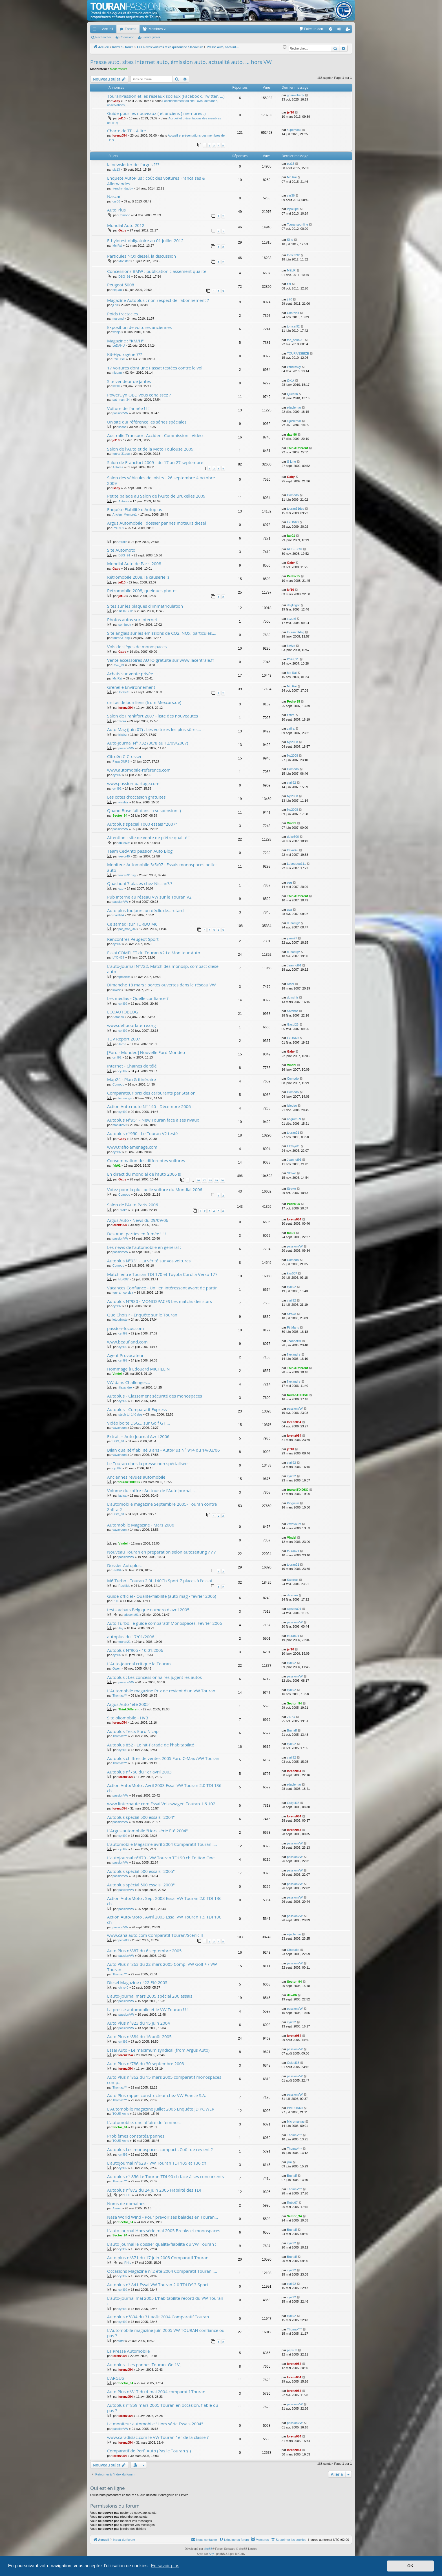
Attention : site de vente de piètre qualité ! (148, 837)
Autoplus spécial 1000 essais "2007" (142, 824)
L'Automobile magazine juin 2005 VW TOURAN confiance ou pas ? (165, 2332)
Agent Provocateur (125, 1355)
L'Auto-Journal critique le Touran (139, 1663)
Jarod (122, 1044)
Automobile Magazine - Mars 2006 (140, 1525)
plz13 (116, 169)
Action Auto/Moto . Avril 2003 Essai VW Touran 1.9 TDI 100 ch (164, 1919)
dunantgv (293, 923)
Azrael (116, 2208)
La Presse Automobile (128, 2351)
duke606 (124, 842)
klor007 (123, 1279)
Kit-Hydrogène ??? (124, 354)
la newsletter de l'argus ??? (133, 164)
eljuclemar (294, 407)
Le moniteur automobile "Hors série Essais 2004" (155, 2423)
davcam (292, 1595)
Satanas (118, 1017)
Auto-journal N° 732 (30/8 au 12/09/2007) (147, 743)
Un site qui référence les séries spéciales (147, 422)
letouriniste (119, 1319)
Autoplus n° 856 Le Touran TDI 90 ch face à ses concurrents (165, 2176)
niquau (117, 289)
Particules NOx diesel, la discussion (141, 256)
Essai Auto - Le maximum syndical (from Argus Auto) (158, 2050)
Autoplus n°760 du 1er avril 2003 (139, 1772)
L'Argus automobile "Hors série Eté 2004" (147, 1830)
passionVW (120, 413)
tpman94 (124, 977)
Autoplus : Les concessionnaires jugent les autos (154, 1677)
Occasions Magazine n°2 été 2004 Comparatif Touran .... (162, 2271)
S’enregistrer (151, 37)
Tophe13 (124, 692)
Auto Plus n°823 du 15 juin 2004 (138, 2023)
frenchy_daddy (122, 188)
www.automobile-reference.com (139, 770)
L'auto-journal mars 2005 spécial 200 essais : (151, 1996)
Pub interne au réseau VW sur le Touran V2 (149, 897)
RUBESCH (294, 549)
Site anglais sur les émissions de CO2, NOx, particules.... (161, 633)
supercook (294, 130)
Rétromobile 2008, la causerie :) (138, 577)
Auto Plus (116, 210)
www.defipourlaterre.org (131, 1025)
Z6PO (291, 1717)
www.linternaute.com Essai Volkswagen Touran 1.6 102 (161, 1803)
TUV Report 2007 (123, 1039)
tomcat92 (293, 255)
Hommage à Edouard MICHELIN (138, 1369)
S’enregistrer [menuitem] (349, 30)
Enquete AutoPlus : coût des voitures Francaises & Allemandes (156, 180)
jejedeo (292, 1105)
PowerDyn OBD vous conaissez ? (139, 395)
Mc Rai (292, 177)
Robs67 (292, 2202)
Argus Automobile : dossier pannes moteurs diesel (156, 523)
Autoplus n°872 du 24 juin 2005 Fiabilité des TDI (154, 2190)
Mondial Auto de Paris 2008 (134, 563)
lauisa (122, 1495)
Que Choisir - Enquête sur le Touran (142, 1315)
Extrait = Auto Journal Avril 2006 (138, 1436)
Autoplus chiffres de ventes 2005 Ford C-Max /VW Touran (163, 1758)
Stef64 (116, 1570)
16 (198, 1180)
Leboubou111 (296, 863)
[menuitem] (311, 29)
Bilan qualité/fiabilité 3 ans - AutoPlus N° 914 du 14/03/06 (163, 1450)
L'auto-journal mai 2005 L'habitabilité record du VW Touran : (165, 2300)
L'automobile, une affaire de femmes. (144, 2122)
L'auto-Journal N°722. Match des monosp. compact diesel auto (163, 968)
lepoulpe (293, 209)
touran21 (293, 1132)
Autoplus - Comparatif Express (137, 1409)
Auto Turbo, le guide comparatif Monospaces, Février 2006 (164, 1623)
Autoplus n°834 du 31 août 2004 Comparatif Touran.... (160, 2316)
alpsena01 (131, 1614)
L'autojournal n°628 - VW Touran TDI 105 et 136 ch (156, 2163)
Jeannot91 (294, 965)
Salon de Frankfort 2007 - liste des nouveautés (152, 716)
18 (210, 1180)
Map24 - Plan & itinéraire (131, 1079)
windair (123, 802)
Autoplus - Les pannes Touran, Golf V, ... (146, 2364)
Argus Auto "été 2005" (128, 1704)
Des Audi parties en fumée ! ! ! (136, 1233)
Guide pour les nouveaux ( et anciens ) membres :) (156, 113)
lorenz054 (119, 135)
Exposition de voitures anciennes (139, 327)
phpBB (208, 2548)
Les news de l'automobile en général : (144, 1247)
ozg (120, 888)
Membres (156, 29)
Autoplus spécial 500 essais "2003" (141, 1885)
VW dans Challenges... (128, 1382)
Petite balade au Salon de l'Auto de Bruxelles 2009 (156, 496)
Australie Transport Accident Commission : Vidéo (155, 435)
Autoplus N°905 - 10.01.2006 (135, 1650)
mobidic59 (119, 1125)
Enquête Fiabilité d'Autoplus (134, 509)
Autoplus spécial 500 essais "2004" (141, 1817)
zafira (122, 721)
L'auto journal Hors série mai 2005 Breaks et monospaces (163, 2230)
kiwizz (291, 645)
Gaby (116, 100)
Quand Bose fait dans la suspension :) (144, 810)
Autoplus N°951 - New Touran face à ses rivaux (153, 1120)
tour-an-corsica (122, 1292)
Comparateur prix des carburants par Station (151, 1093)
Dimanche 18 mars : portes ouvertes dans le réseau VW (161, 985)
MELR (291, 270)
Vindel (291, 823)
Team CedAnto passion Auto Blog (140, 851)
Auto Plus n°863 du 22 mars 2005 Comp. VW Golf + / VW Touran (162, 1966)
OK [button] (410, 2566)
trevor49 (124, 856)
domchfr (292, 997)
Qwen (116, 1668)
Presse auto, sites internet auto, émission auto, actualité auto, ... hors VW (181, 62)
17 (204, 1180)
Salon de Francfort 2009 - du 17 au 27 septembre (155, 462)
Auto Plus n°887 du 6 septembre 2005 (144, 1950)
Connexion (127, 37)
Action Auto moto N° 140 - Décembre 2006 (149, 1106)
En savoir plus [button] (165, 2565)
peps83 (123, 1940)
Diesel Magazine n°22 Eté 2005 (137, 1982)
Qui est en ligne (107, 2488)
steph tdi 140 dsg (130, 1414)
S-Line (291, 461)
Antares (117, 467)
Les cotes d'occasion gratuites (136, 797)
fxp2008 (292, 742)
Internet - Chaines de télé (132, 1066)
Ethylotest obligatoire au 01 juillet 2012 (145, 240)
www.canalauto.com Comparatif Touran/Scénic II (155, 1935)
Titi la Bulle (125, 611)
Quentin (292, 394)
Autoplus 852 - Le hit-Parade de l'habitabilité (150, 1745)
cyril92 (116, 775)
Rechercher (103, 37)
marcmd (118, 318)
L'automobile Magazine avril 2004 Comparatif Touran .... (162, 1844)
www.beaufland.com (127, 1342)
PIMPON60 (295, 2108)
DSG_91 (124, 276)
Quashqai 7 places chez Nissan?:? (139, 883)
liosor (122, 427)
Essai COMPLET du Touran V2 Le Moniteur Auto (153, 952)
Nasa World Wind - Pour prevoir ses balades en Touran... (162, 2217)
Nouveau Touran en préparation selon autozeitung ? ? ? (161, 1552)
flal (289, 284)
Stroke (122, 541)
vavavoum (119, 1427)
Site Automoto (121, 550)
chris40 (123, 1987)
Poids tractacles (122, 314)
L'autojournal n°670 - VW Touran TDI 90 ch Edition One (161, 1857)
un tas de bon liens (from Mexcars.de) (144, 702)
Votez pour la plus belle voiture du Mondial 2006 (154, 1189)
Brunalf (292, 1730)
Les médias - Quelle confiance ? (138, 998)
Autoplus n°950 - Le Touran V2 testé (142, 1133)
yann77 (292, 938)
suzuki (291, 618)
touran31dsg (121, 453)
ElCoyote (293, 1146)
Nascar (114, 196)
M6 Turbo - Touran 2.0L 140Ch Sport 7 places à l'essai (159, 1580)
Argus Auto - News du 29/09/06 (137, 1220)
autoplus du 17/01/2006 (130, 1636)
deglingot (293, 605)
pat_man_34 (121, 399)
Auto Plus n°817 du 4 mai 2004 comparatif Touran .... (159, 2391)
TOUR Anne (120, 2113)
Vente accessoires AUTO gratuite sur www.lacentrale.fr (160, 660)
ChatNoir (293, 313)
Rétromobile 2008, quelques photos (142, 590)
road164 (118, 915)
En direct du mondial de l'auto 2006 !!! (144, 1174)
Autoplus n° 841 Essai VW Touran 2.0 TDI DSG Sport (157, 2284)
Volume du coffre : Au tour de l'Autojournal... (151, 1490)
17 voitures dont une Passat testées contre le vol (154, 368)
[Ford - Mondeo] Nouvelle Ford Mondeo (146, 1052)
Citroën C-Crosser (124, 756)
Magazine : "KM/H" (125, 341)
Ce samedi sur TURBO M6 (132, 924)
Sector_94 (119, 815)
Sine (290, 239)
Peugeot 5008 (120, 285)
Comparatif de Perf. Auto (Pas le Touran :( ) (149, 2451)
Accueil (107, 29)
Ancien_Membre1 (124, 514)
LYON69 (118, 528)
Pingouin (293, 1503)
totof (121, 2341)
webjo (116, 332)
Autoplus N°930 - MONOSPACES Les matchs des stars (159, 1301)
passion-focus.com (125, 1328)
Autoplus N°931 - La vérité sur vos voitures (149, 1261)
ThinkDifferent (297, 448)
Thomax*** (119, 1695)
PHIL (115, 1601)
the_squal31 (295, 340)
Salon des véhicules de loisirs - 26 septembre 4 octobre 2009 (161, 480)
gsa (289, 909)
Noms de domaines (126, 2203)
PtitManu (293, 1327)
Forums (130, 29)
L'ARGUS (115, 2378)
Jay (120, 1628)
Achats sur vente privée (130, 673)
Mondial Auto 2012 (125, 225)
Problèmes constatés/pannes (135, 2136)
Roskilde (124, 1585)
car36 (116, 201)
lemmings (125, 1098)
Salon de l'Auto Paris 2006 (132, 1204)
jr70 (115, 305)
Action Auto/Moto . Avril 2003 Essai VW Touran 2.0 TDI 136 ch (164, 1787)
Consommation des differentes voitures (146, 1160)
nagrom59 (294, 1119)
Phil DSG (118, 359)
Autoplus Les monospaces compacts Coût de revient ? (160, 2149)
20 (222, 1180)
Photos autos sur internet (132, 619)
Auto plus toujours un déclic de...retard (145, 910)
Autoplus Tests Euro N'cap (132, 1731)
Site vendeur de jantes (129, 381)
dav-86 (292, 434)
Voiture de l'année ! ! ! (128, 408)
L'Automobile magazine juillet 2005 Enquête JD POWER (160, 2109)
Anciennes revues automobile (136, 1477)
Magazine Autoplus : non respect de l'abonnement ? (158, 300)
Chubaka (293, 1949)
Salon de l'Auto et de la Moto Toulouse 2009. (151, 449)
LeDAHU (118, 345)
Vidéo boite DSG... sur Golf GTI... (138, 1423)
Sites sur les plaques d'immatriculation (145, 606)
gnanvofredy (295, 95)
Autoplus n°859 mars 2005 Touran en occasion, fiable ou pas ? (162, 2407)
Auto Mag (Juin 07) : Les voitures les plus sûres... (154, 729)
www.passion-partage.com (133, 783)
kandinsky (294, 367)
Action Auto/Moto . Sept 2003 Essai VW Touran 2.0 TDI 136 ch (164, 1900)
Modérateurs (118, 69)
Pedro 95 (293, 576)
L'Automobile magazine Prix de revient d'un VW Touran (161, 1690)
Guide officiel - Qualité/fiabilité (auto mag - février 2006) (161, 1596)
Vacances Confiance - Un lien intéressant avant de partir (162, 1288)
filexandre (293, 1354)
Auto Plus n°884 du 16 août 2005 (139, 2036)
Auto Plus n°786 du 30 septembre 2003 (145, 2063)
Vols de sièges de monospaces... (138, 646)
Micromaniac (295, 2121)
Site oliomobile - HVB (127, 1718)
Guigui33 (293, 1802)
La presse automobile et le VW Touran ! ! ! (147, 2009)
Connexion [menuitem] (340, 30)
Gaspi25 (293, 1024)
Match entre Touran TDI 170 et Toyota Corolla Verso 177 (162, 1274)
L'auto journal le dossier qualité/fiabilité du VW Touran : (161, 2244)
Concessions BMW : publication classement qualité (156, 271)
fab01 (291, 535)
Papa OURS (121, 761)
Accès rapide (95, 30)
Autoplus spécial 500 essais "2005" (141, 1871)
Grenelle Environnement (131, 687)
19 (216, 1180)
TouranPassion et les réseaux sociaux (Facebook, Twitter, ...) (165, 96)
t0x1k (116, 386)
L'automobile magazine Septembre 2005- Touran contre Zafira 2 (162, 1506)
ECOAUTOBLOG (122, 1012)
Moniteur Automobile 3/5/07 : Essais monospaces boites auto (162, 867)
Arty (211, 2553)
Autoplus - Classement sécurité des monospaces (154, 1396)
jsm (289, 2162)
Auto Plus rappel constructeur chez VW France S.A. (156, 2095)
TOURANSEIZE (298, 353)
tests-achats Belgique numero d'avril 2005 (148, 1609)
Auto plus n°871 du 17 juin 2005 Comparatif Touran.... (160, 2257)
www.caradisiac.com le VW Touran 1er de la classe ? (158, 2437)
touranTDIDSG (297, 1395)
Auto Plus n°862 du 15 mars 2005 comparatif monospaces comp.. (164, 2079)
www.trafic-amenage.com (132, 1147)
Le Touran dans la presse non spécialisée (147, 1463)
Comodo (124, 215)
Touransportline (297, 224)
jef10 (121, 118)
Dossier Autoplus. (124, 1565)
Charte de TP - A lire (126, 130)
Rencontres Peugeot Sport (133, 939)
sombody (124, 624)
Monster (124, 261)
